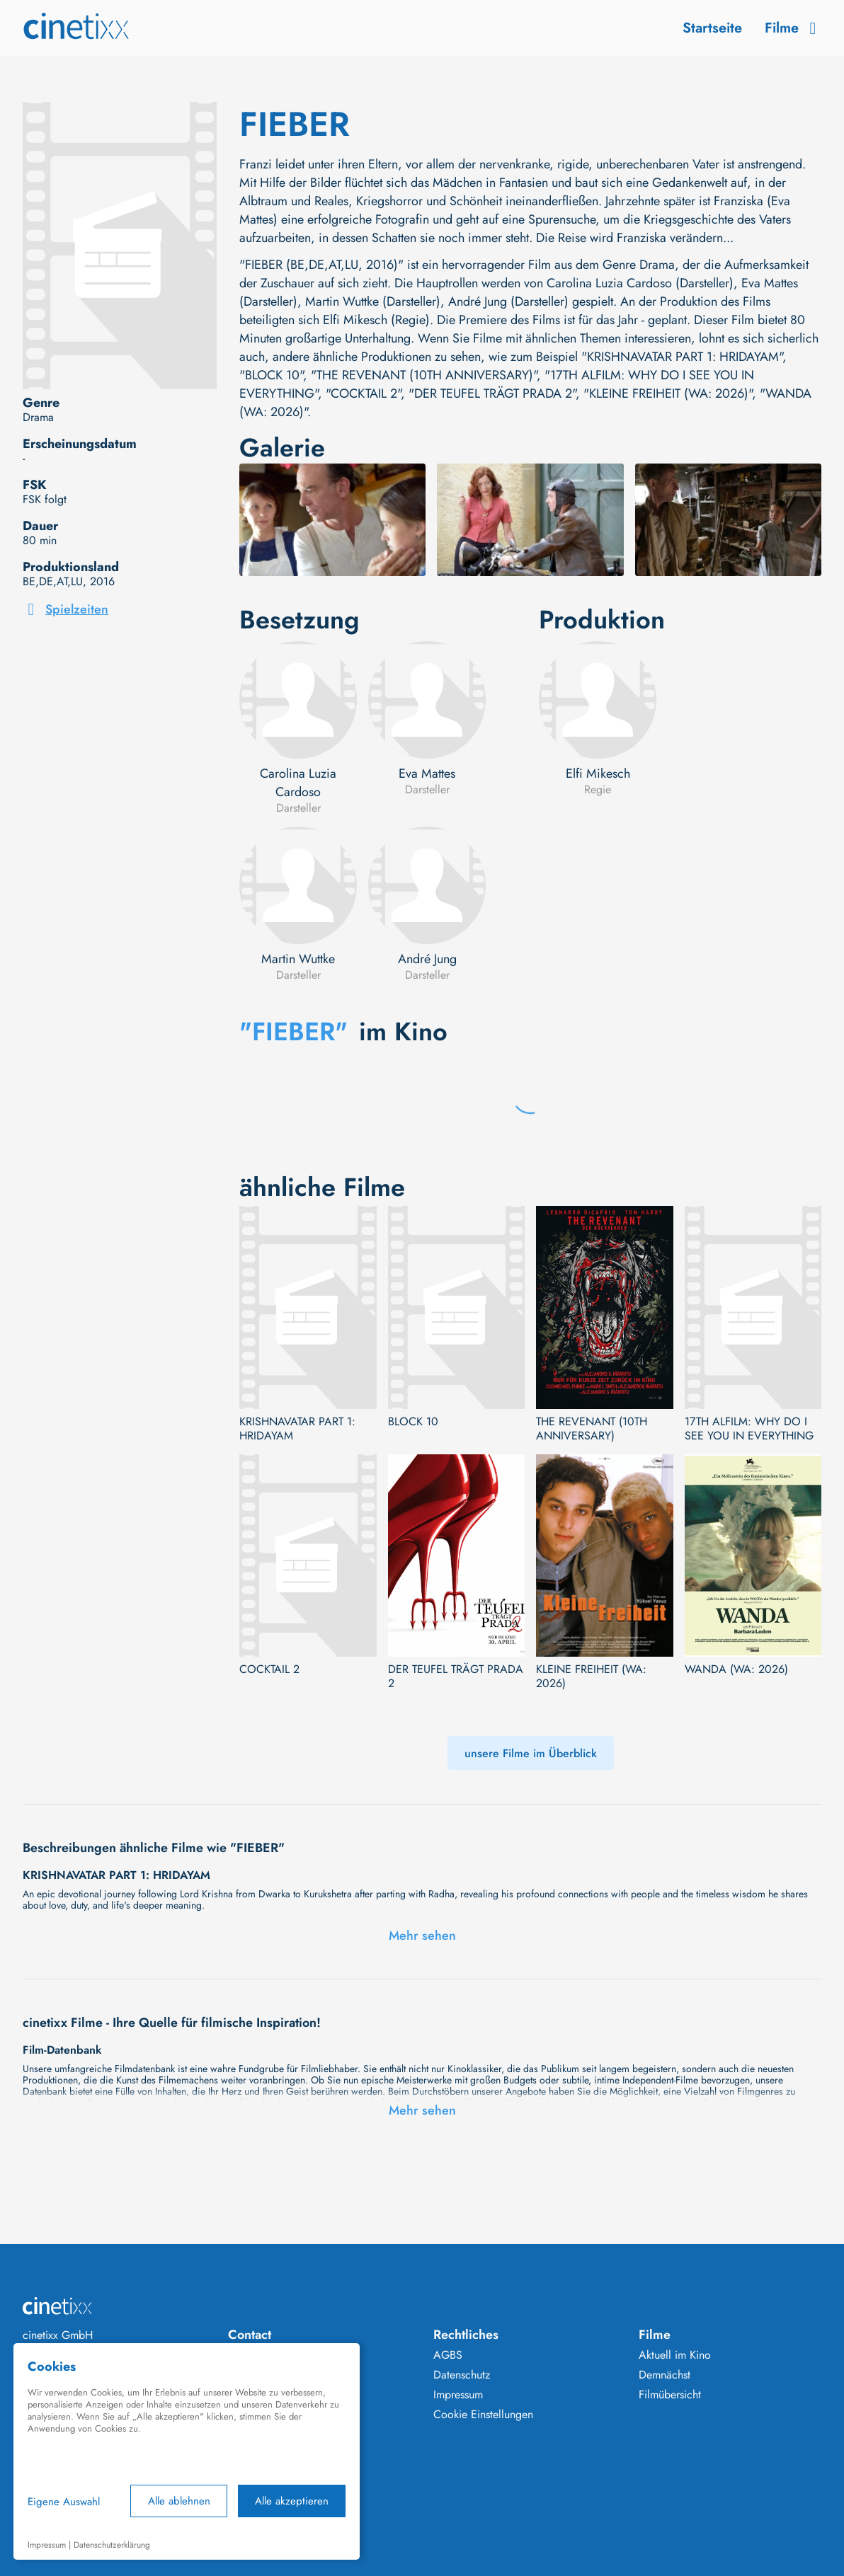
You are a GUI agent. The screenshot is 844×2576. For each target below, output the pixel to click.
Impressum (458, 2395)
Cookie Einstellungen (483, 2415)
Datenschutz (461, 2375)
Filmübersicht (670, 2395)
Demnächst (664, 2375)
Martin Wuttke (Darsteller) (372, 301)
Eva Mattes (427, 773)
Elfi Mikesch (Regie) (376, 320)
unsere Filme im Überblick (530, 1753)
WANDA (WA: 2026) (736, 1669)
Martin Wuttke (298, 959)
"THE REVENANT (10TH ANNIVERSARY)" (424, 375)
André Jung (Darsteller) (508, 301)
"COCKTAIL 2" (363, 393)
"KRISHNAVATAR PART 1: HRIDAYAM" (681, 356)
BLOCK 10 (413, 1422)
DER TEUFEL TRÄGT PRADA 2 (455, 1676)
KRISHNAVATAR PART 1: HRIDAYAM (297, 1429)
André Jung (427, 959)
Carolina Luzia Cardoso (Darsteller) (640, 283)
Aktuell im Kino (675, 2355)
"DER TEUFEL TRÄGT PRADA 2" (492, 393)
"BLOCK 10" (271, 375)
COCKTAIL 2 (269, 1669)
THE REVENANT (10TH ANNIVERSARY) (591, 1429)
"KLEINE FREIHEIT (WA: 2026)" (667, 393)
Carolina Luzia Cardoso (298, 782)
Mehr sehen (422, 1935)
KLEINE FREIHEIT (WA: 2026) (591, 1676)
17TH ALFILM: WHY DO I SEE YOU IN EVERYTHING (749, 1429)
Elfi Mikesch (598, 773)
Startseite (712, 28)
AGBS (447, 2355)
